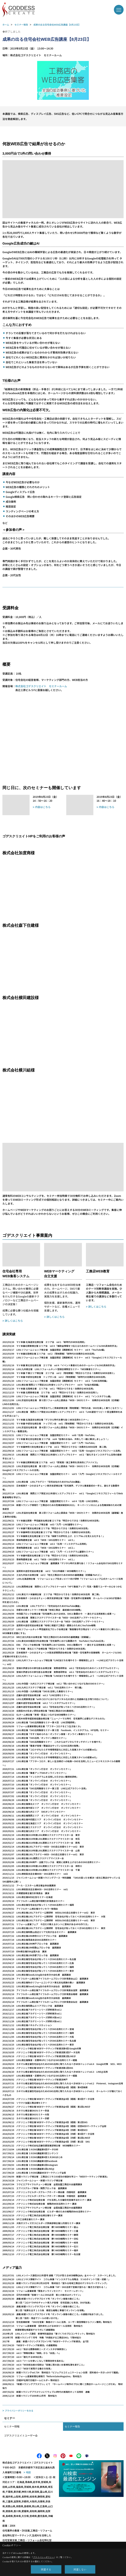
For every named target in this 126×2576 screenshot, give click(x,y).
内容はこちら (43, 807)
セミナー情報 (12, 2426)
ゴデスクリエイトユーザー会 (21, 2435)
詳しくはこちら (14, 1321)
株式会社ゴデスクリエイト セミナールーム (41, 686)
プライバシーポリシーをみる (19, 2410)
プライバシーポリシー (43, 2557)
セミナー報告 (72, 2426)
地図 (28, 2472)
